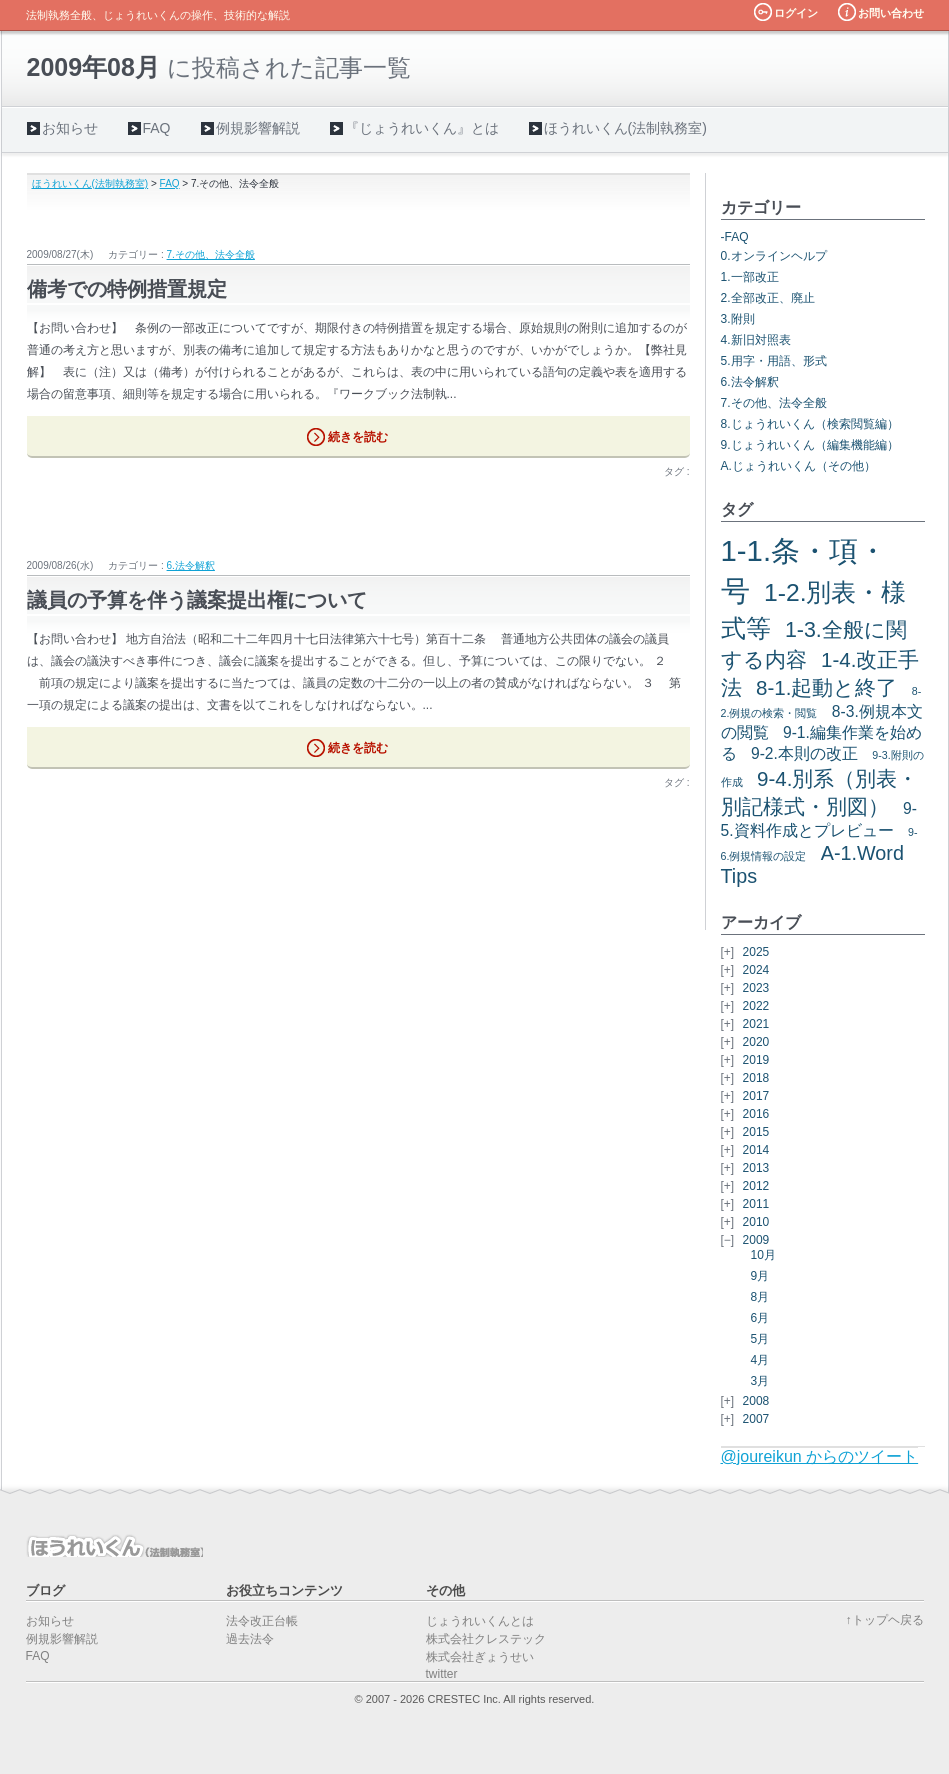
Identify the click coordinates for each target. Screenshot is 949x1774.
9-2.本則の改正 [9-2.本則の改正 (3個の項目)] (804, 753)
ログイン (796, 13)
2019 (756, 1060)
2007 (756, 1419)
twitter (442, 1674)
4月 (760, 1360)
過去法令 (250, 1639)
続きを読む (358, 437)
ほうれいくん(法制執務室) (625, 128)
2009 (756, 1240)
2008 (756, 1401)
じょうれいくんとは (480, 1621)
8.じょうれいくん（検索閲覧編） (810, 424)
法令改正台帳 (262, 1621)
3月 (760, 1381)
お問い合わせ (891, 13)
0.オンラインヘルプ (774, 256)
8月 (760, 1297)
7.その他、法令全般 (211, 254)
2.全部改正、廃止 (768, 298)
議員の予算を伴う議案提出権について (197, 600)
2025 (756, 952)
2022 (756, 1006)
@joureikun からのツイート (820, 1456)
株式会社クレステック (486, 1639)
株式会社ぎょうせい (480, 1657)
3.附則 (738, 319)
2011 (756, 1204)
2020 (756, 1042)
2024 (756, 970)
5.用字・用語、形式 (774, 361)
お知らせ (70, 128)
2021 (756, 1024)
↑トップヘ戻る (885, 1620)
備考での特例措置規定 (127, 289)
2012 (756, 1186)
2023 (756, 988)
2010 (756, 1222)
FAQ (157, 128)
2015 (756, 1132)
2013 (756, 1168)
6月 (760, 1318)
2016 (756, 1114)
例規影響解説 (258, 128)
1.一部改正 (750, 277)
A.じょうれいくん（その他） (798, 466)
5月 (760, 1339)
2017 (756, 1096)
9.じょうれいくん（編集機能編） (810, 445)
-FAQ (735, 237)
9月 (760, 1276)
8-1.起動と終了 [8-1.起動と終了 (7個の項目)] (826, 687)
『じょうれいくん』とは (422, 128)
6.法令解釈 (191, 565)
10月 (763, 1255)
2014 (756, 1150)
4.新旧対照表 (756, 340)
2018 (756, 1078)
